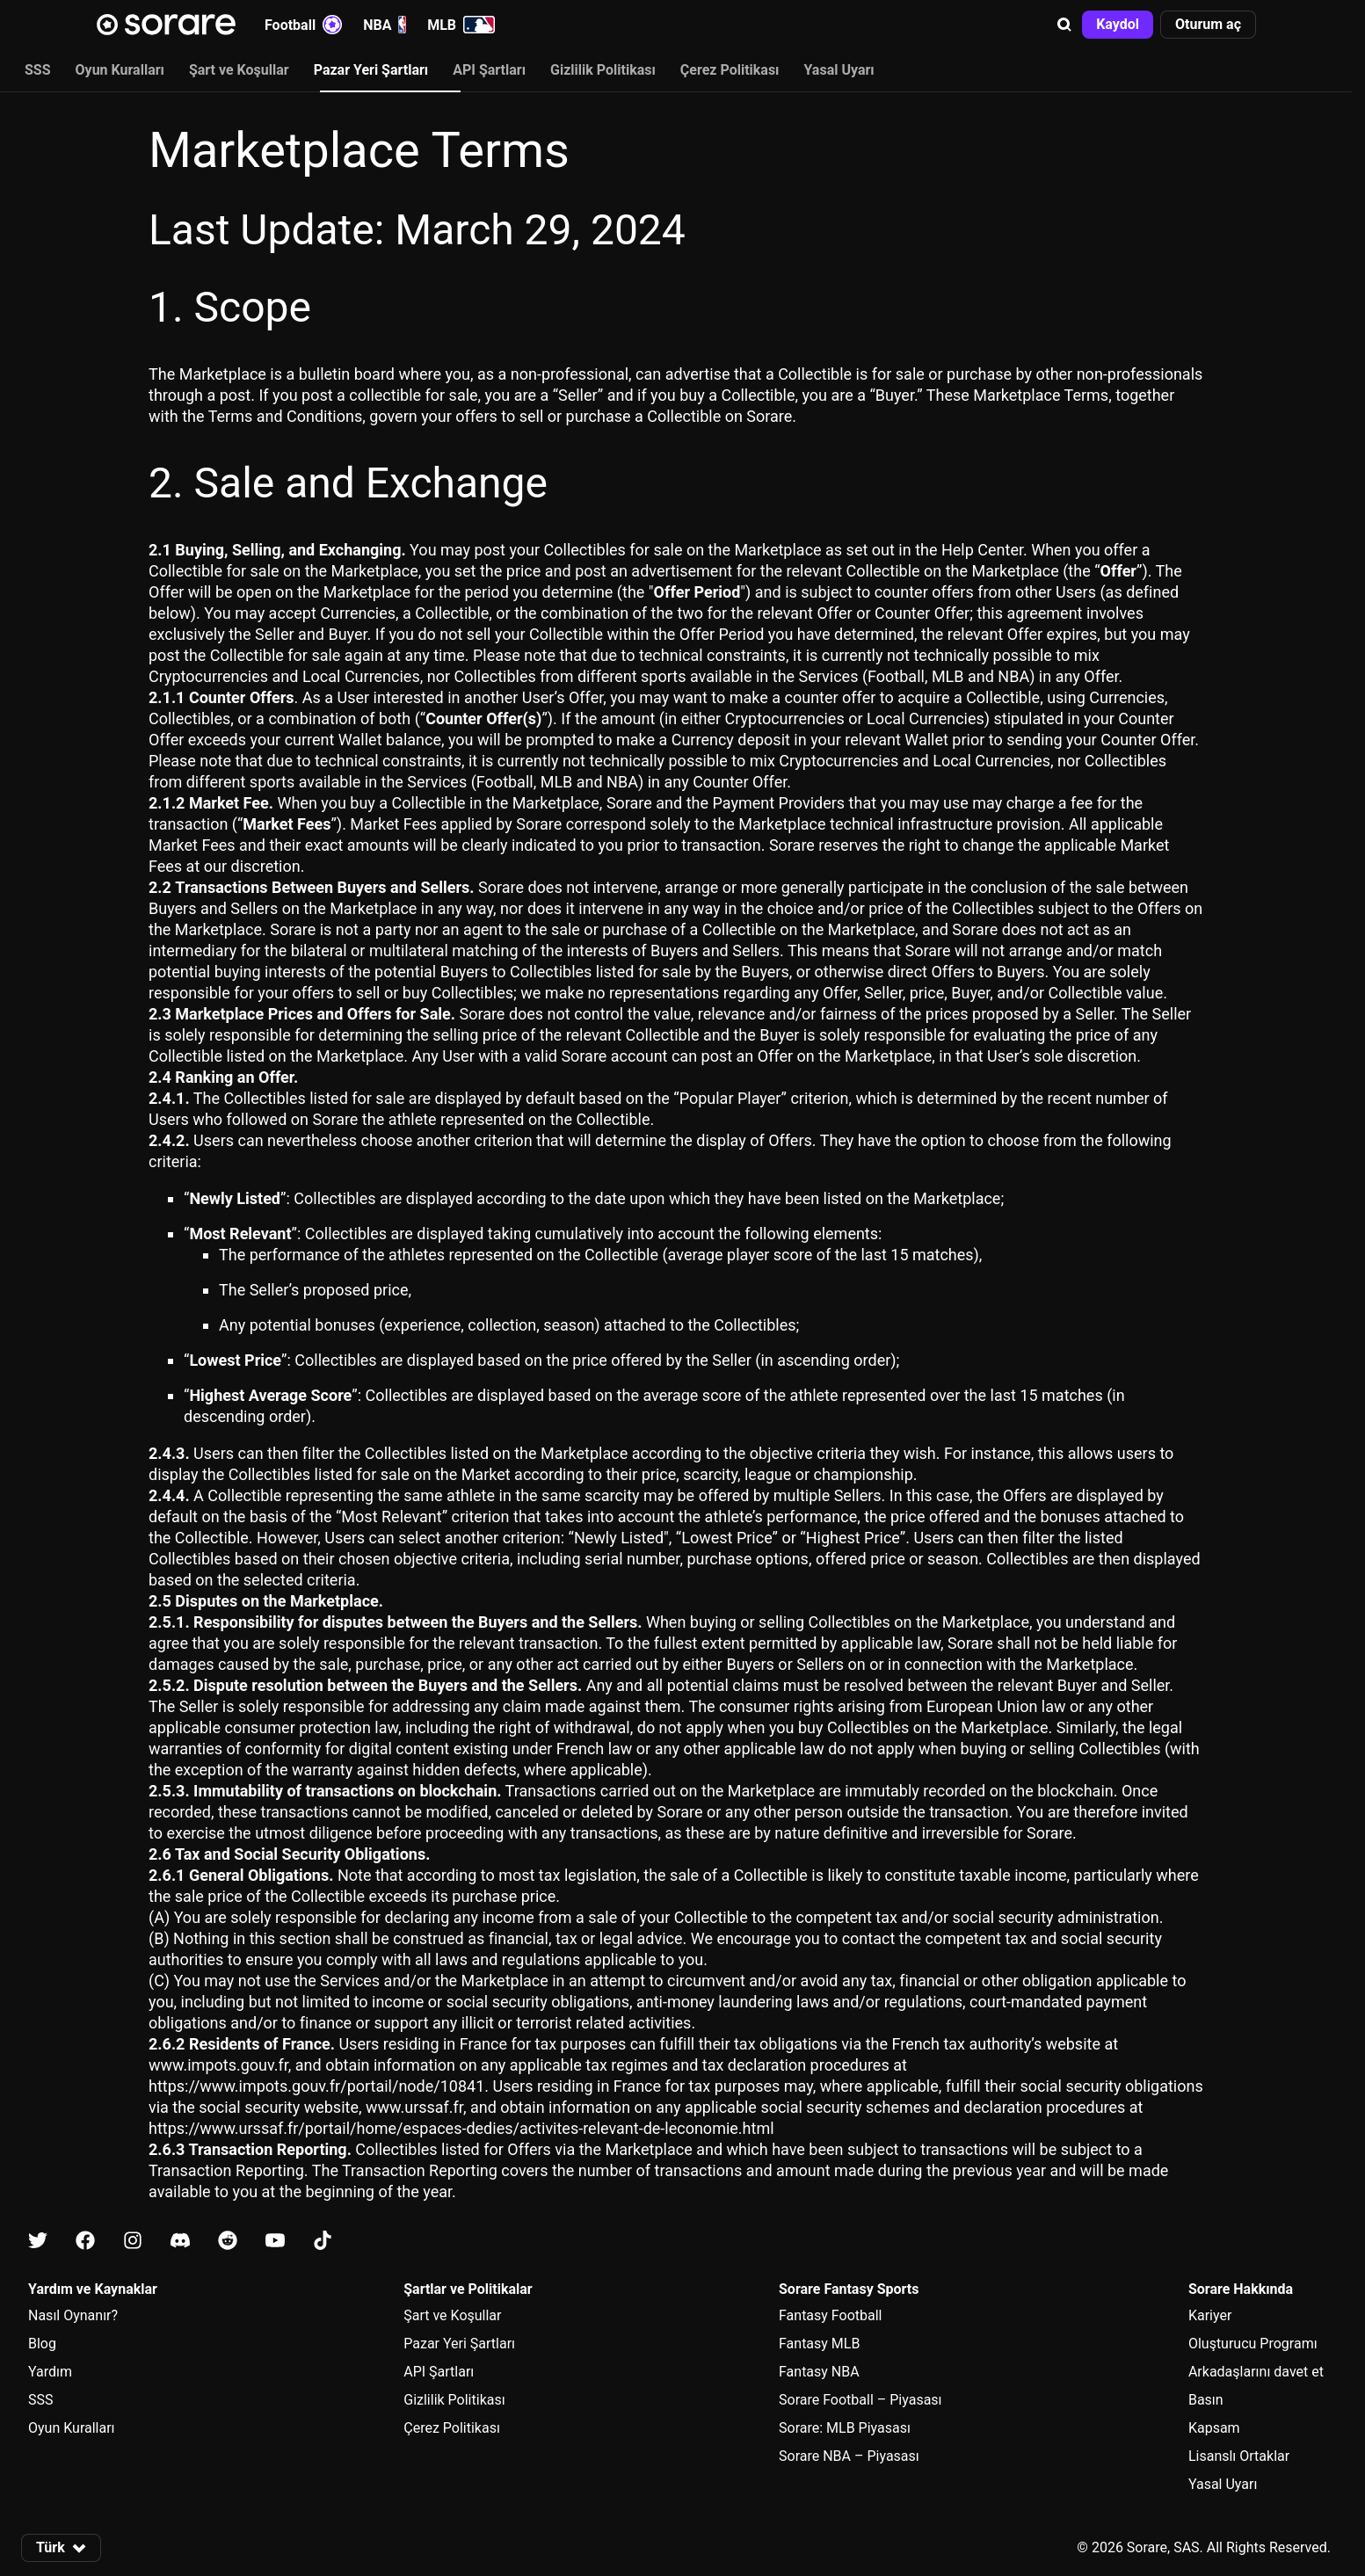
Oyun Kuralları (71, 2428)
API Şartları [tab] (489, 70)
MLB (461, 24)
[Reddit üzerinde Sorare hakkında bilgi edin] (227, 2242)
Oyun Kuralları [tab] (120, 70)
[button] (1064, 24)
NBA (384, 24)
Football (303, 24)
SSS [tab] (38, 70)
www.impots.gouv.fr (218, 2065)
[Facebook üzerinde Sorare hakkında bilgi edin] (85, 2242)
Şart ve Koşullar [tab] (239, 70)
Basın (1205, 2399)
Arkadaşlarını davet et (1256, 2371)
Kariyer (1209, 2315)
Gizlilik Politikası (454, 2399)
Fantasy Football (830, 2315)
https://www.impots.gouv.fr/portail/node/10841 (316, 2086)
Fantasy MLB (819, 2343)
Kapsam (1214, 2428)
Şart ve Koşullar (452, 2315)
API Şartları (438, 2371)
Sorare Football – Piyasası (860, 2399)
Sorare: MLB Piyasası (845, 2428)
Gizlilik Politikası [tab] (603, 70)
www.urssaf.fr (414, 2107)
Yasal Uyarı (1222, 2484)
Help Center (982, 550)
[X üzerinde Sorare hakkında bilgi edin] (37, 2242)
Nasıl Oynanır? (73, 2315)
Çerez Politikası (451, 2428)
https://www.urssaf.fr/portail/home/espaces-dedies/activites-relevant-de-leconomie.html (461, 2128)
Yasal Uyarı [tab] (838, 70)
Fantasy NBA (819, 2371)
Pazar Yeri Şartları (459, 2343)
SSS (41, 2399)
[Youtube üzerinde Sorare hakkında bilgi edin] (275, 2242)
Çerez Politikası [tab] (730, 70)
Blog (42, 2343)
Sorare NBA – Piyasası (849, 2456)
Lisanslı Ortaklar (1238, 2456)
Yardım (50, 2371)
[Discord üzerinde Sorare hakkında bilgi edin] (180, 2242)
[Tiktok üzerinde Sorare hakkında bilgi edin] (322, 2242)
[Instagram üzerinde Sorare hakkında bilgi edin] (132, 2242)
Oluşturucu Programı (1253, 2343)
